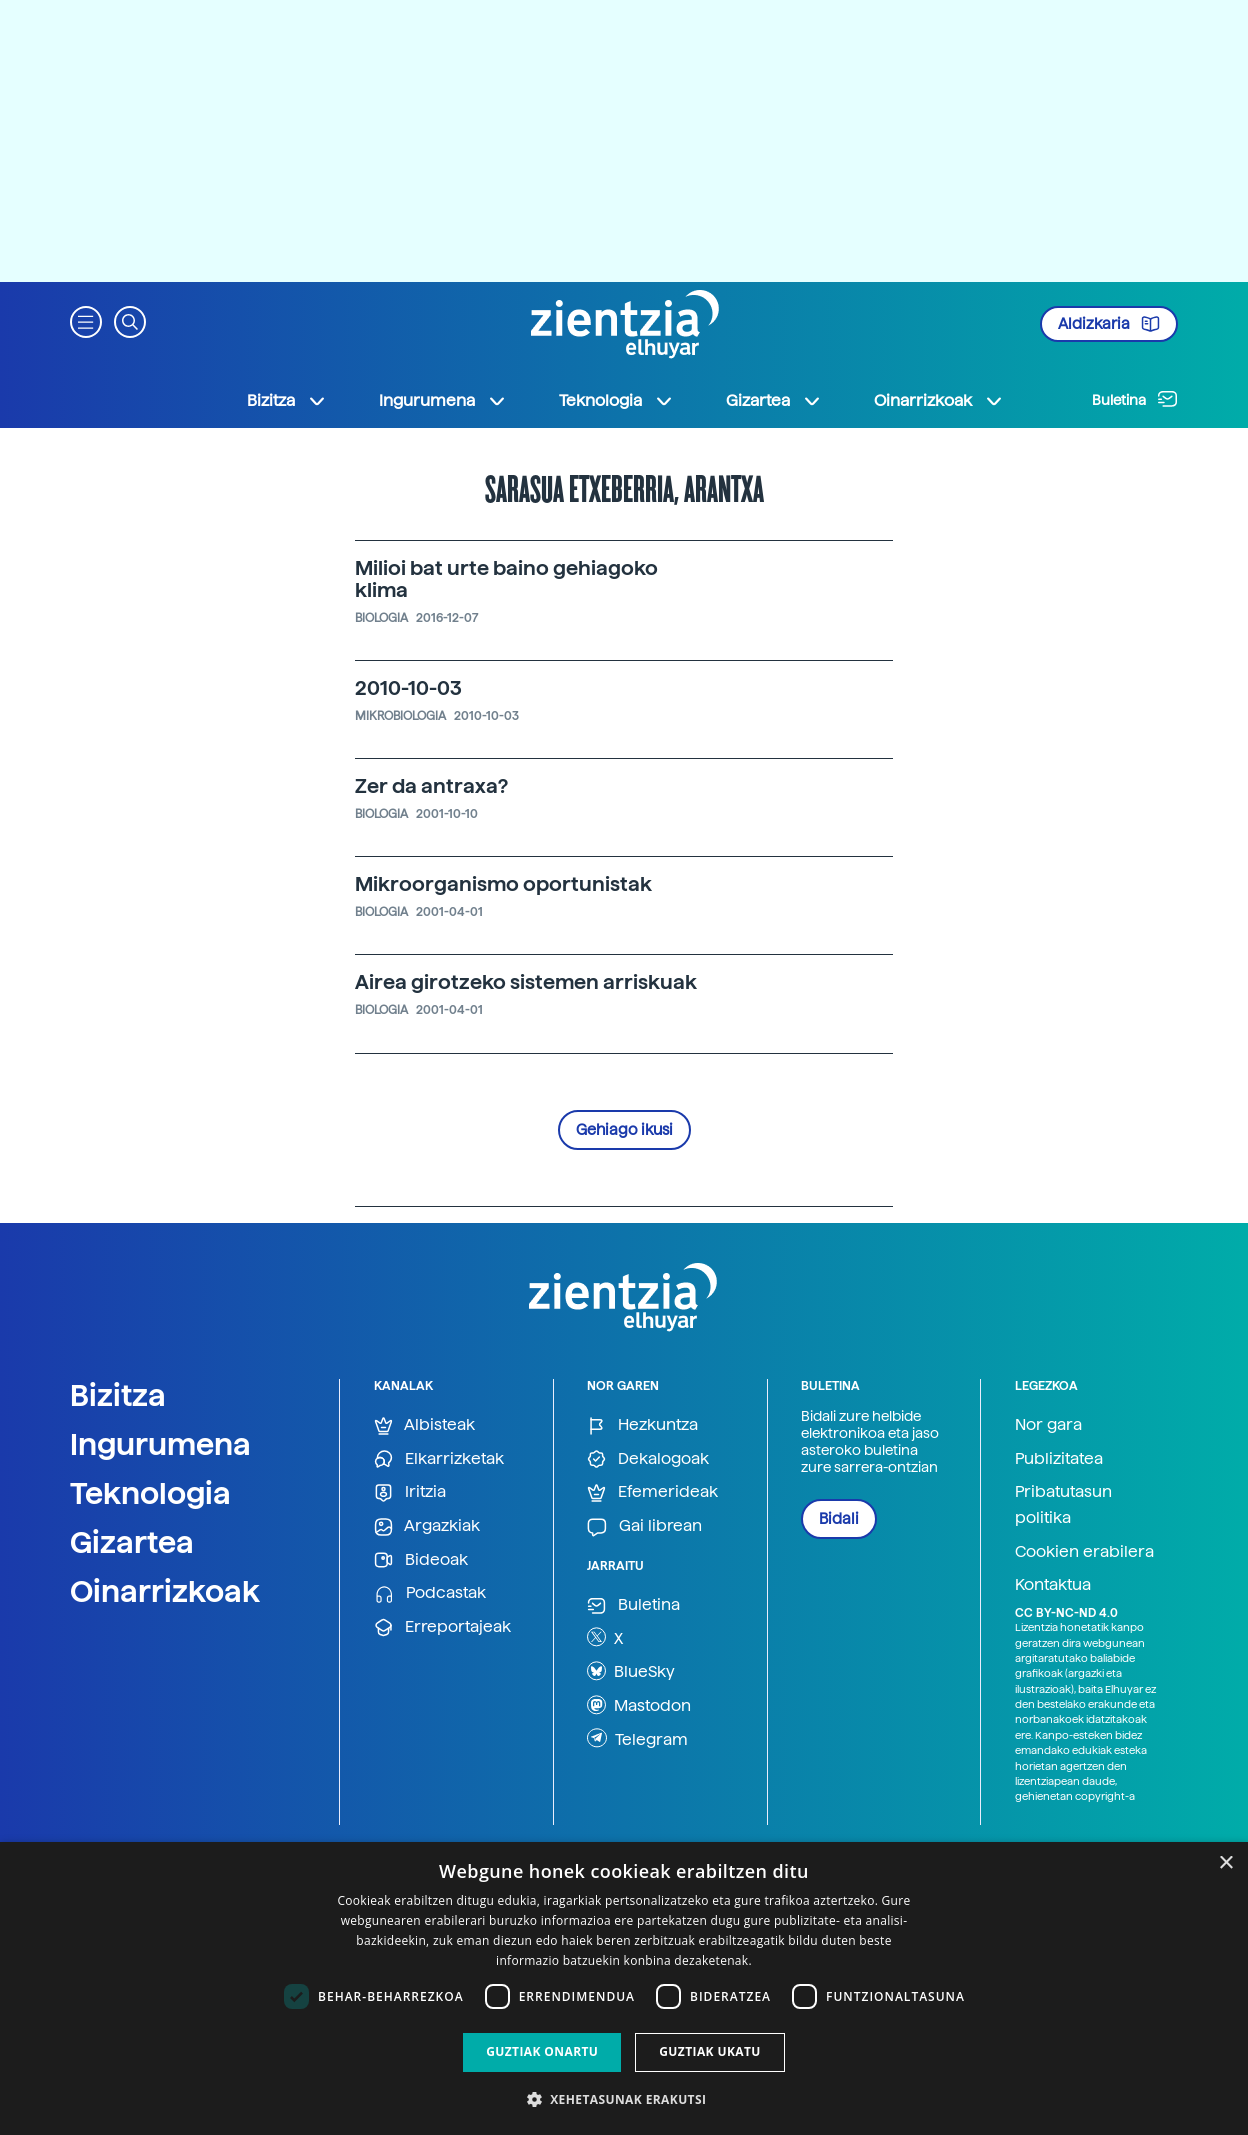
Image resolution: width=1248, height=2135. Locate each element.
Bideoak (421, 1560)
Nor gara (1048, 1424)
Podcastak (430, 1593)
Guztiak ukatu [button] (710, 2051)
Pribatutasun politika (1063, 1504)
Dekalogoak (648, 1459)
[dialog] (624, 1988)
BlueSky (631, 1671)
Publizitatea (1059, 1458)
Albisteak (424, 1425)
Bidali (839, 1519)
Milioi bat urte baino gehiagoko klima (506, 579)
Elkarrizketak (439, 1459)
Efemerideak (652, 1492)
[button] (86, 320)
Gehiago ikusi (624, 1130)
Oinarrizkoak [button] (939, 401)
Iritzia (410, 1492)
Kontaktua (1053, 1584)
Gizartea (132, 1542)
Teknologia (150, 1493)
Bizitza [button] (287, 401)
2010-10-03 (408, 688)
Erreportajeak (442, 1627)
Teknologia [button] (616, 401)
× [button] (1225, 1863)
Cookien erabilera (1084, 1551)
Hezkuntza (642, 1425)
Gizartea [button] (774, 401)
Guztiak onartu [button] (542, 2051)
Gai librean (644, 1526)
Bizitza (118, 1395)
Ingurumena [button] (443, 401)
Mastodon (639, 1705)
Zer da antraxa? (431, 786)
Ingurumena (160, 1444)
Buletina (1135, 399)
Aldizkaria (1109, 324)
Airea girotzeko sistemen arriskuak (526, 982)
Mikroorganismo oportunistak (503, 884)
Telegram (637, 1738)
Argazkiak (427, 1526)
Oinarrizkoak (165, 1591)
